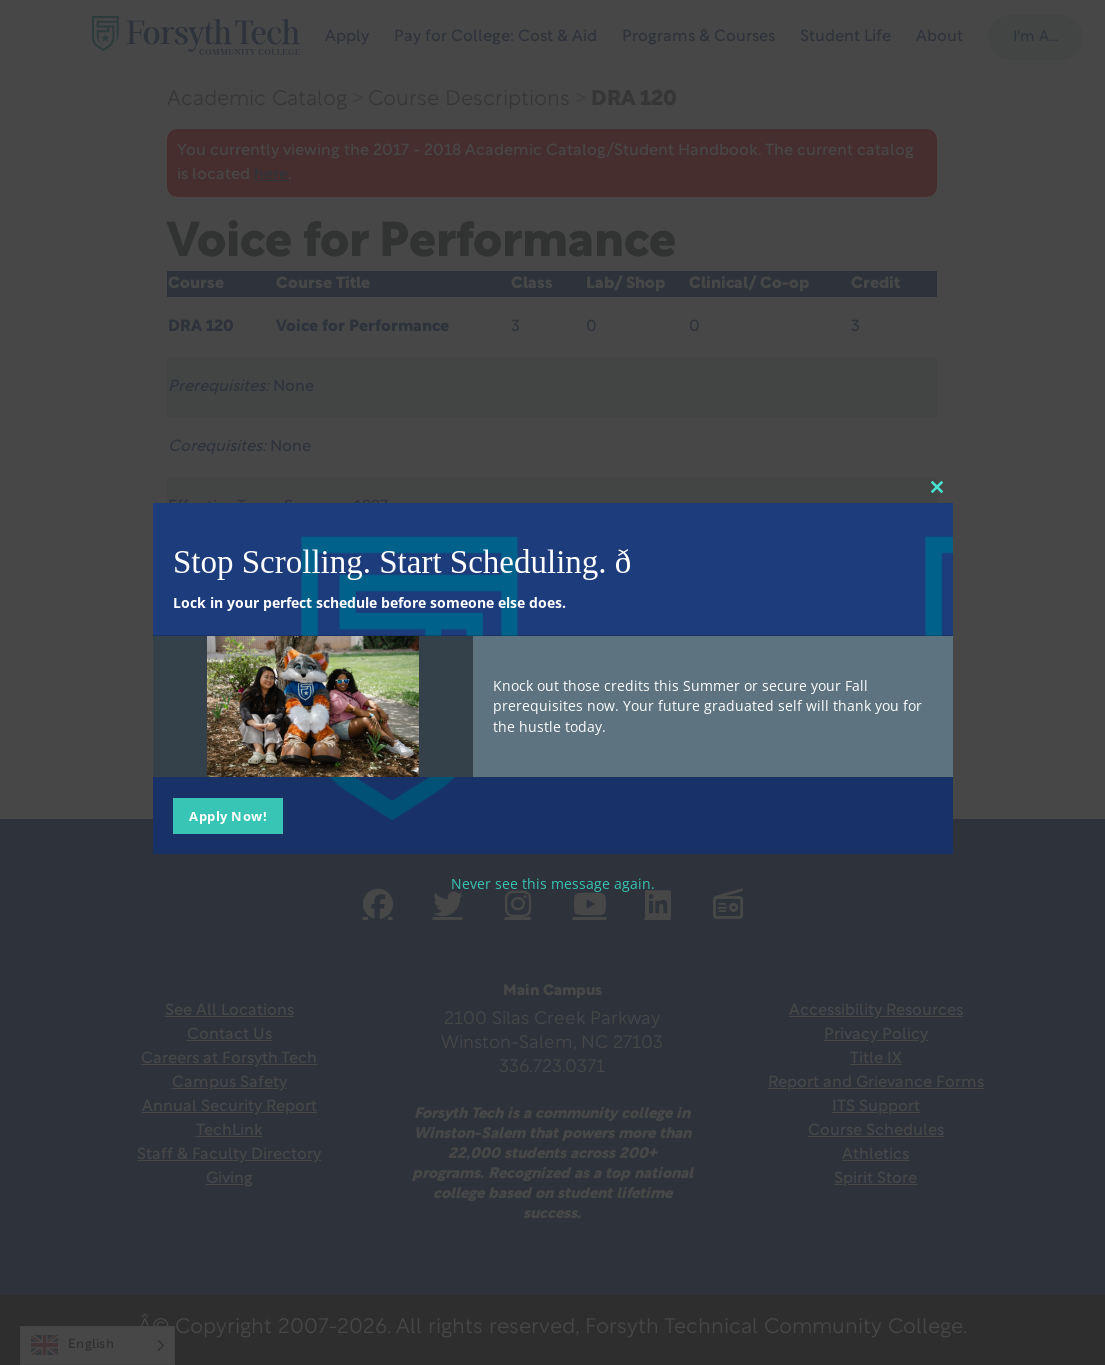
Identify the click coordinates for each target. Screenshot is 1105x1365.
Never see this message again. (553, 883)
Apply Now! (228, 816)
